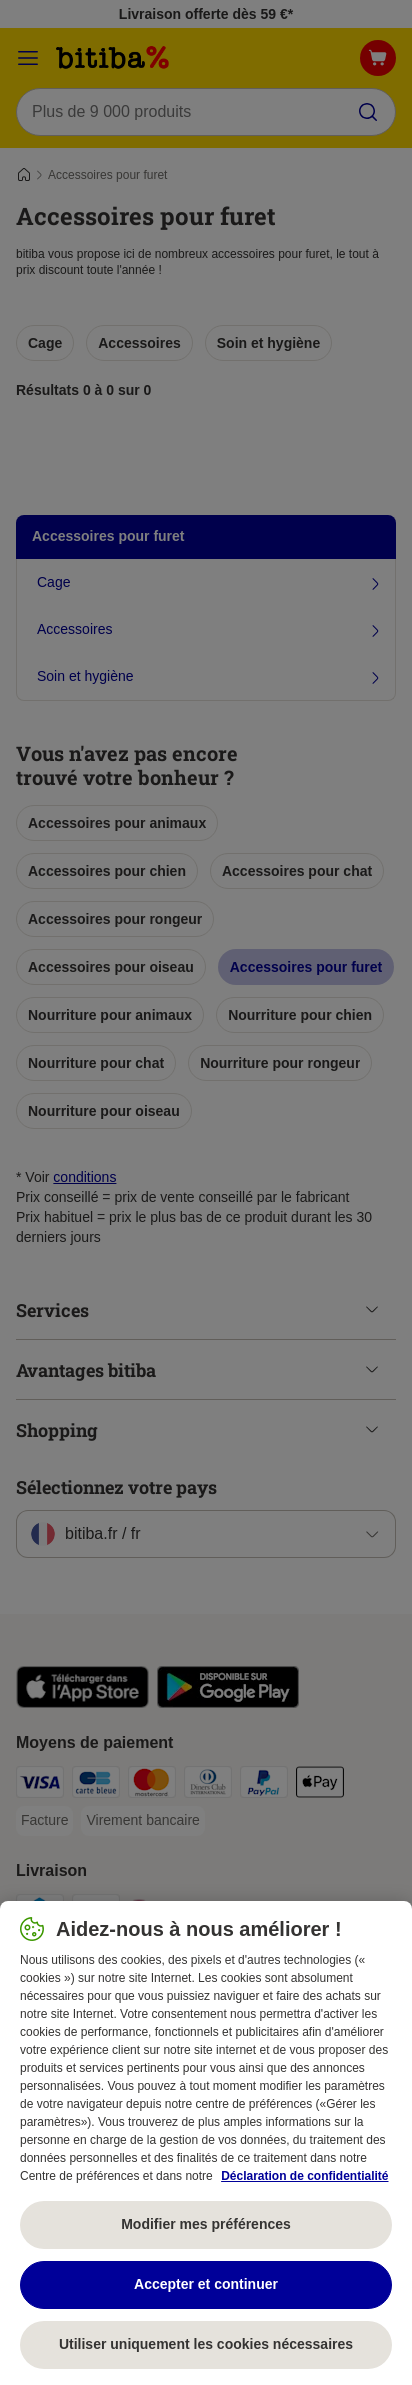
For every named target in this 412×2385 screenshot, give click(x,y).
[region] (206, 2143)
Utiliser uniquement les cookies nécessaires (206, 2344)
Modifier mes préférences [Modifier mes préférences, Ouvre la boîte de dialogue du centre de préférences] (206, 2224)
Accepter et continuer (206, 2284)
